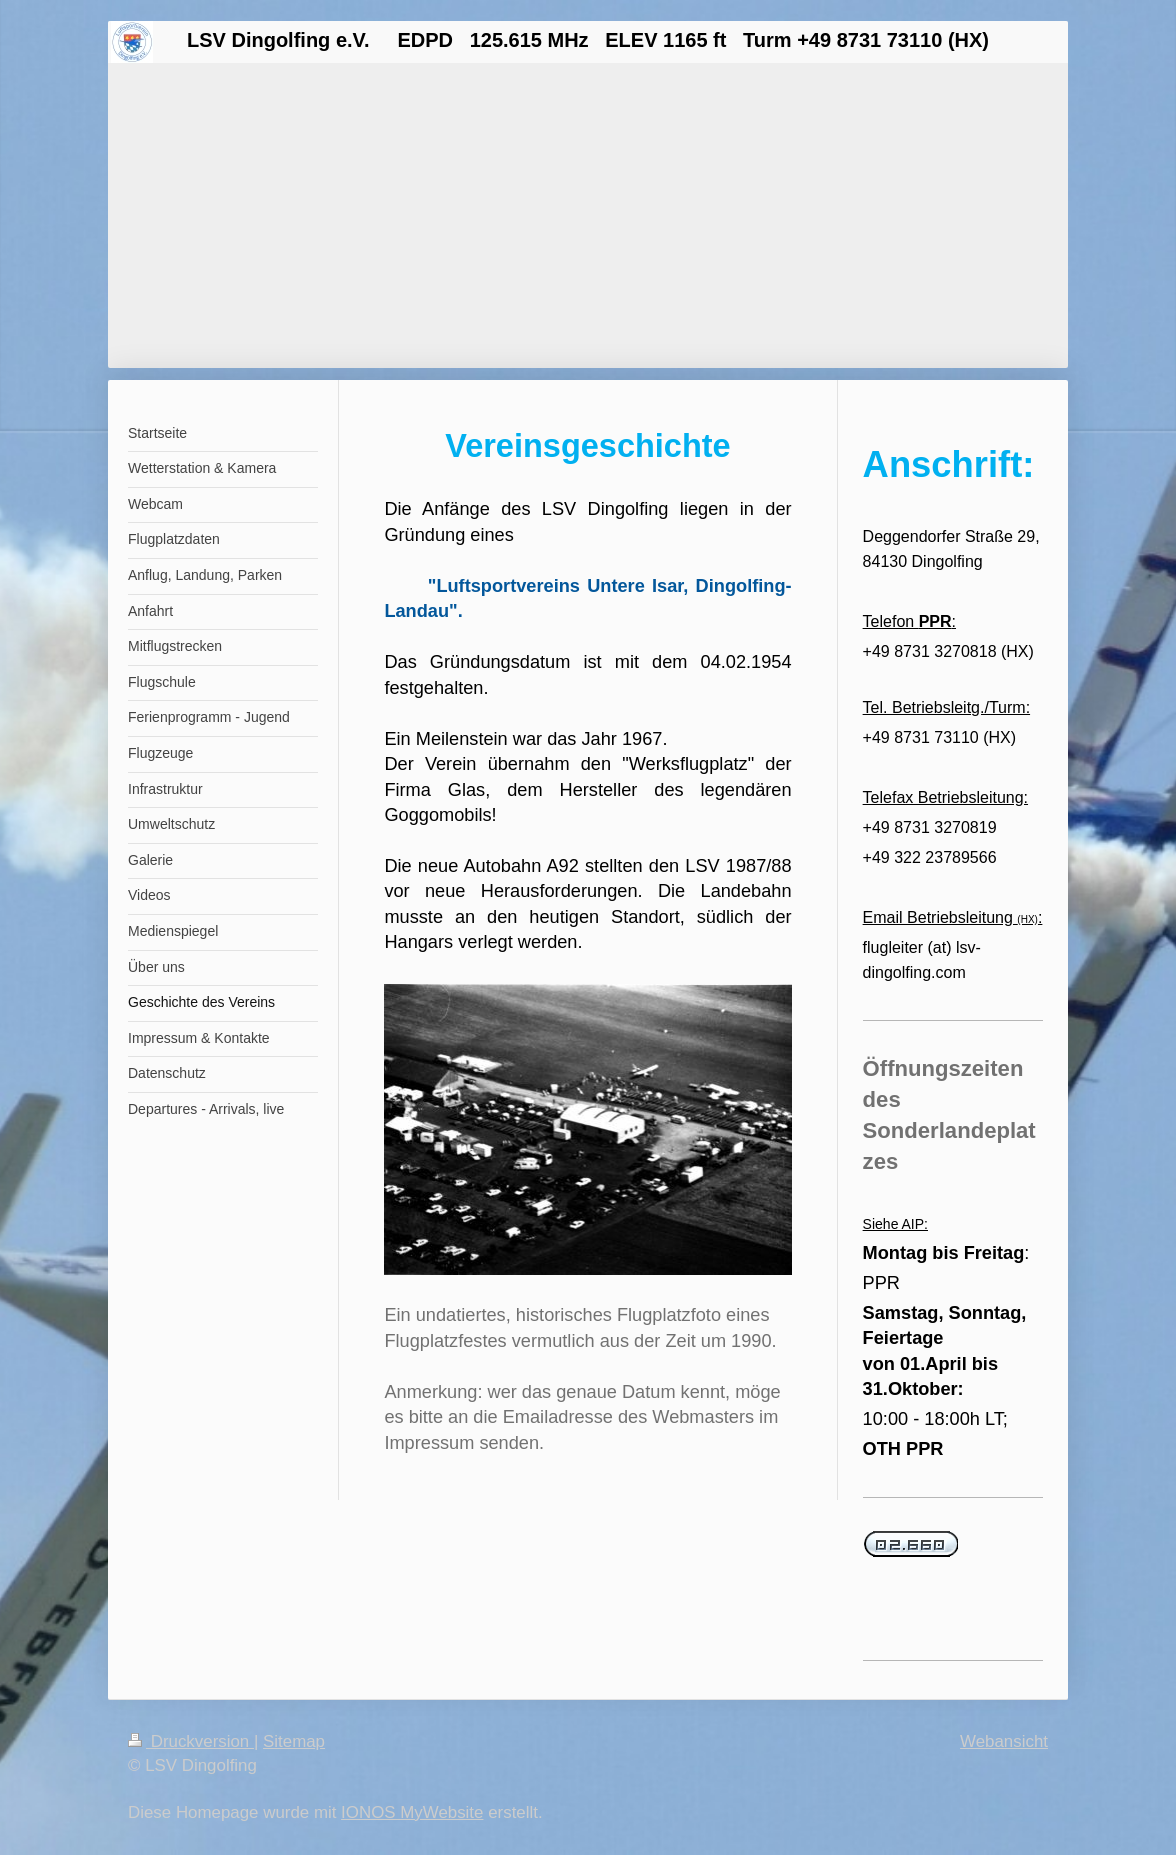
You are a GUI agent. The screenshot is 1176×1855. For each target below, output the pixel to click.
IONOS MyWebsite (412, 1812)
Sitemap (294, 1741)
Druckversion (191, 1741)
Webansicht (1004, 1741)
